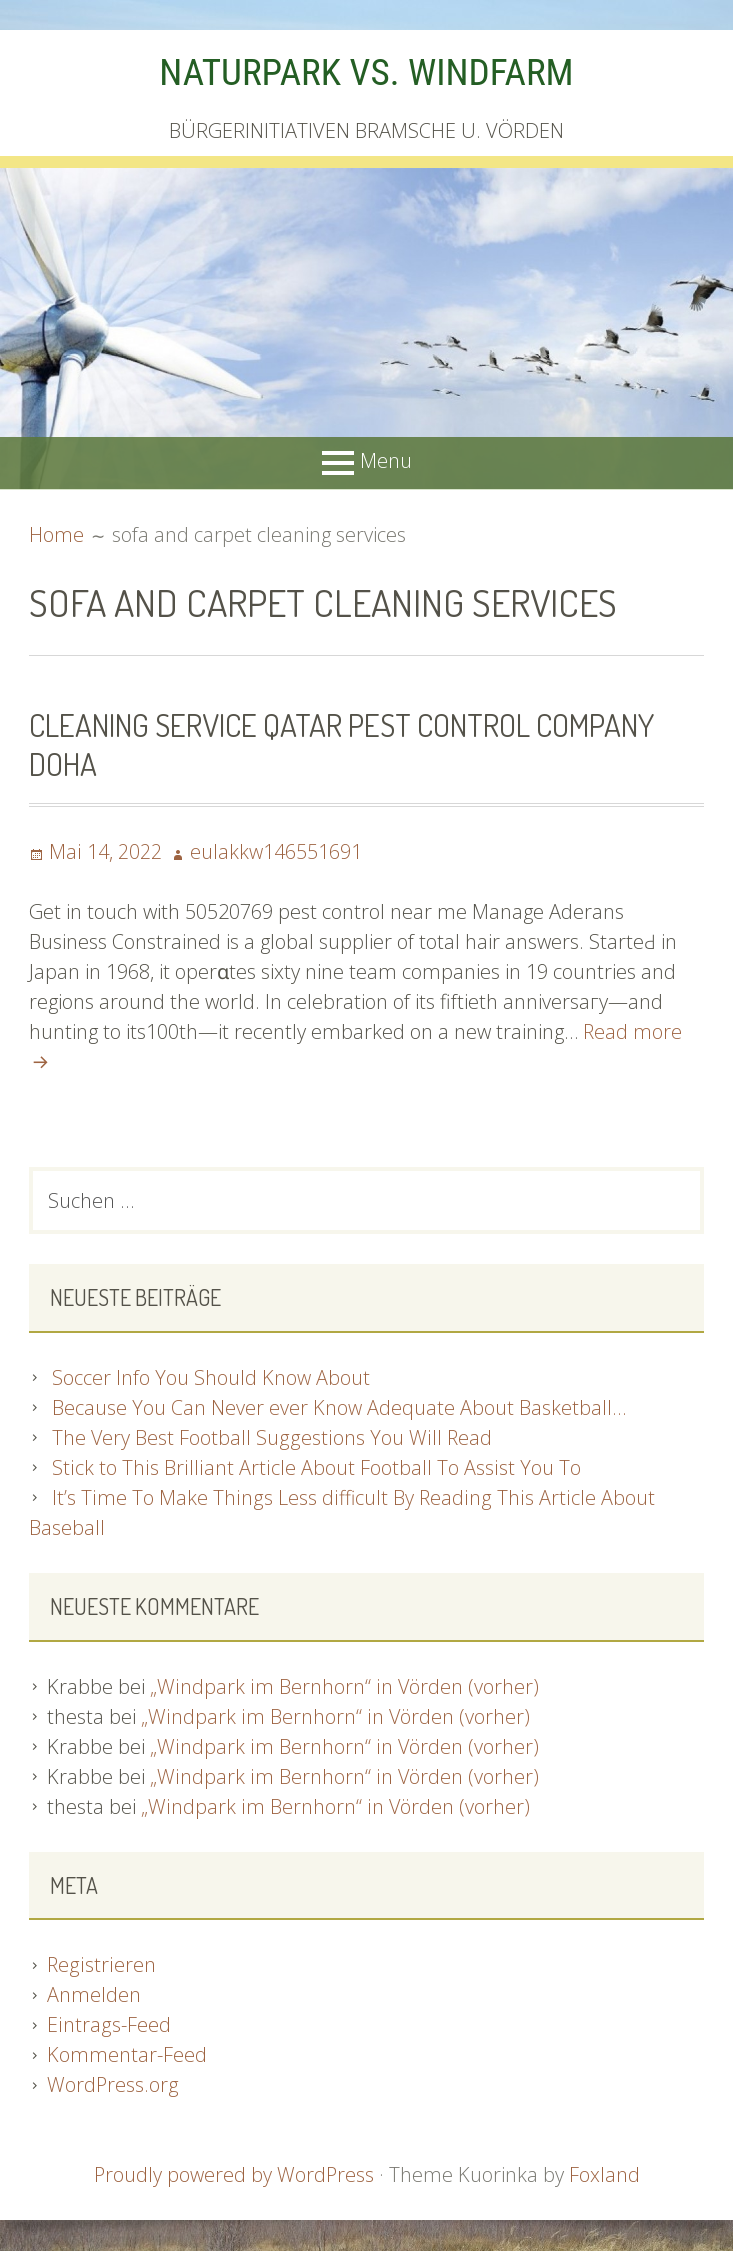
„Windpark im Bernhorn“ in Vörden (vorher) (344, 1687)
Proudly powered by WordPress (234, 2175)
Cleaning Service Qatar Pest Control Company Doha (346, 743)
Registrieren (100, 1965)
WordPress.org (113, 2085)
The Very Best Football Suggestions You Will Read (271, 1438)
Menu (386, 460)
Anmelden (94, 1995)
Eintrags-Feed (108, 2025)
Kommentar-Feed (127, 2055)
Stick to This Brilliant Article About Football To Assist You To (313, 1468)
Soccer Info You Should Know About (211, 1378)
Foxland (605, 2175)
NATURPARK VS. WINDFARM (366, 72)
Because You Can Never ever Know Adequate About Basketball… (339, 1408)
